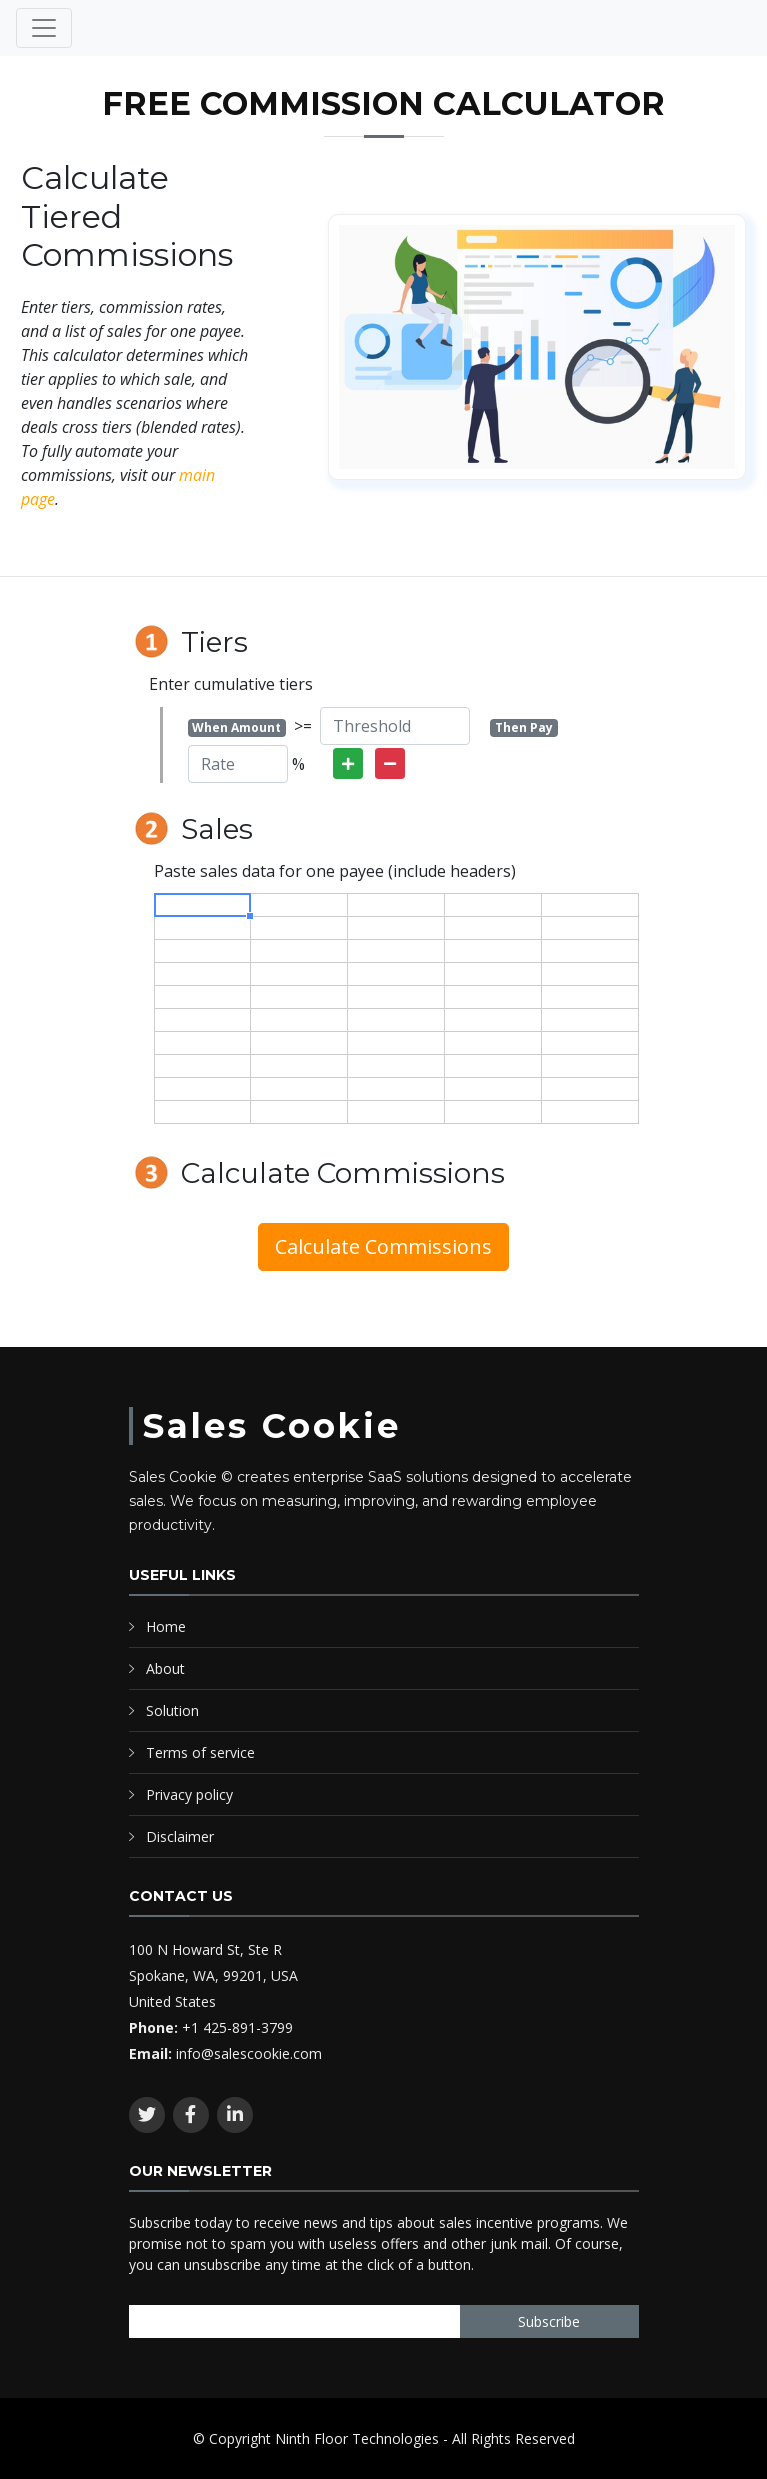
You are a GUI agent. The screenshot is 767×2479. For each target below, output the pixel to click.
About (165, 1668)
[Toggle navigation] (44, 28)
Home (166, 1626)
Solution (172, 1710)
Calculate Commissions (383, 1246)
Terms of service (200, 1752)
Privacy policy (189, 1794)
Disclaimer (180, 1836)
